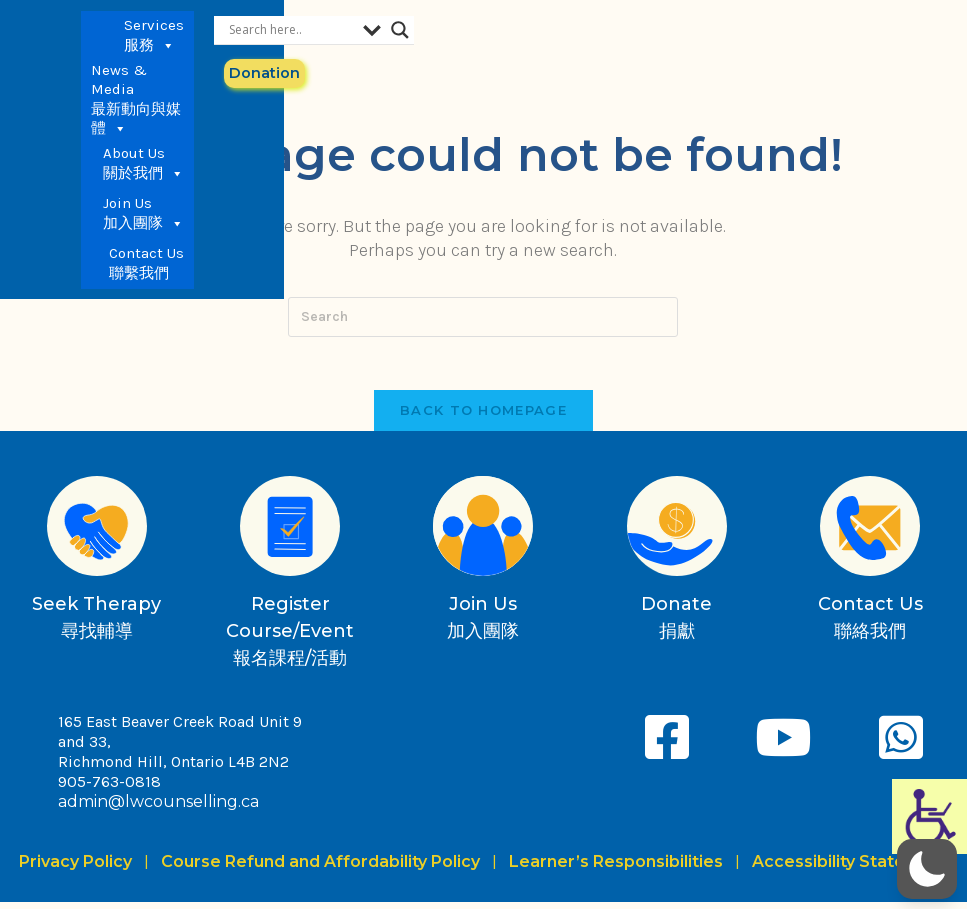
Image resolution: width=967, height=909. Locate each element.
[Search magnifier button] (943, 29)
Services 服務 (298, 35)
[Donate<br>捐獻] (677, 533)
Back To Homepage (483, 417)
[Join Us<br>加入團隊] (483, 533)
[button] (927, 869)
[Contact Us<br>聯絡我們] (870, 533)
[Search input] (808, 29)
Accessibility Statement (850, 868)
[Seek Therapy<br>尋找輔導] (97, 533)
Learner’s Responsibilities (616, 868)
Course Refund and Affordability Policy (320, 868)
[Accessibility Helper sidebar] (929, 816)
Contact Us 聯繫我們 (638, 85)
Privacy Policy (79, 868)
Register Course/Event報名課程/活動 (290, 638)
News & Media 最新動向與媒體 (411, 35)
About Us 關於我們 (534, 35)
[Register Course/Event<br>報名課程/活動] (290, 533)
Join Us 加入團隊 (635, 35)
